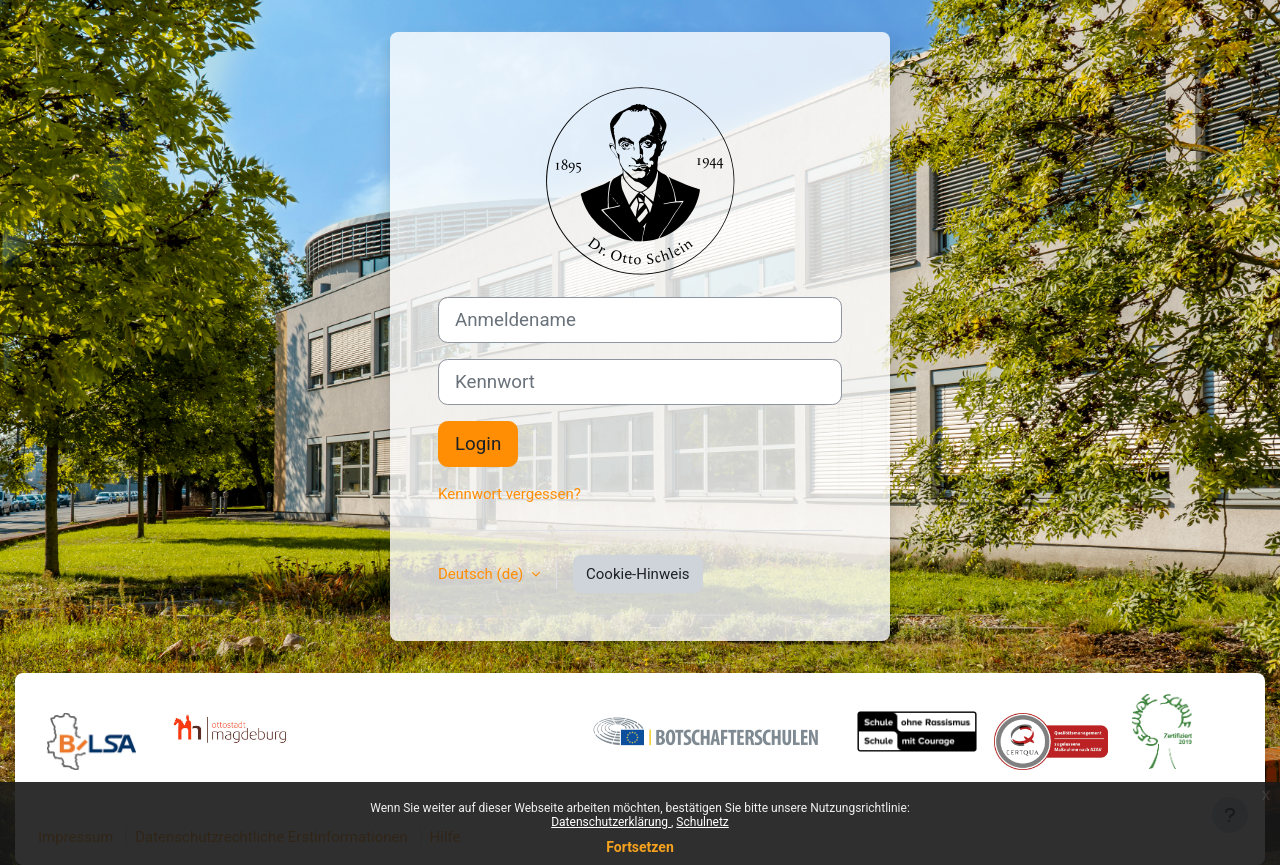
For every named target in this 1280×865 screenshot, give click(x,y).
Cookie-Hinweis (637, 574)
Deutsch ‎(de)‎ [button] (482, 574)
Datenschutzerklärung (611, 822)
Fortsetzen (640, 847)
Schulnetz (702, 822)
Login (478, 444)
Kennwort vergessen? (509, 494)
